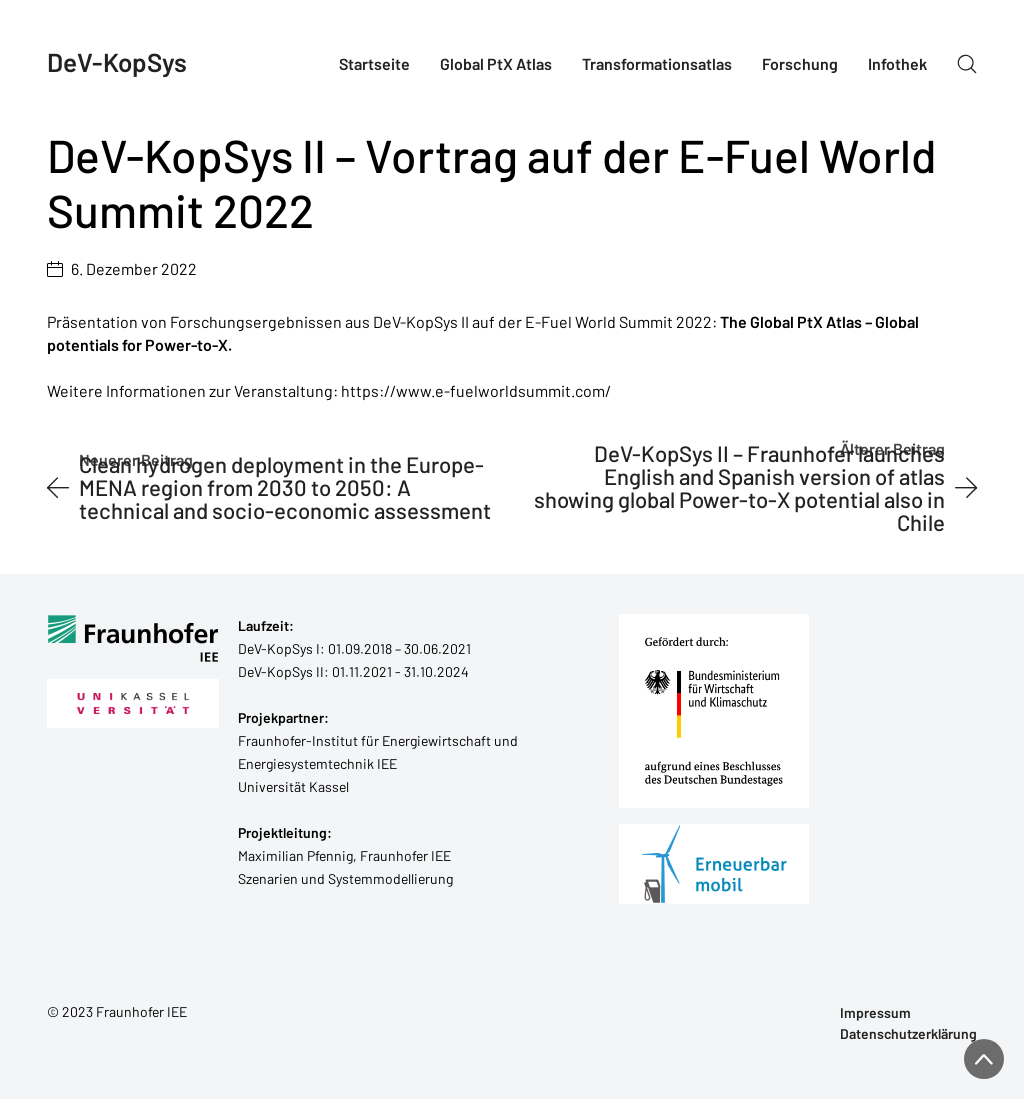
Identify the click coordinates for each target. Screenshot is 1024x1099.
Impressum (875, 1013)
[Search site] (967, 64)
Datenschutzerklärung (908, 1034)
